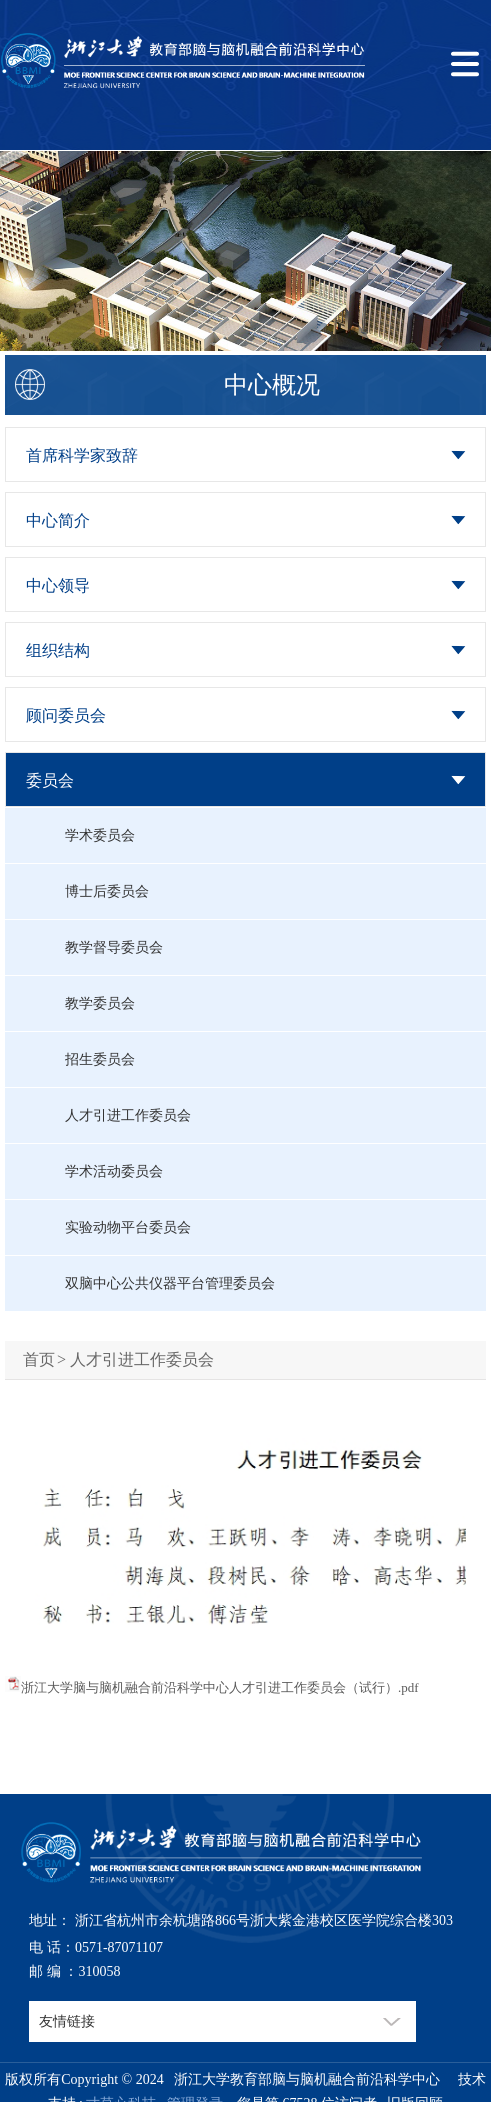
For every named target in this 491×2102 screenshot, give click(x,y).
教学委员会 (100, 1003)
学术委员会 (100, 835)
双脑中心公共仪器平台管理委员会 (170, 1283)
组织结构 (58, 650)
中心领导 (58, 585)
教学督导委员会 (114, 947)
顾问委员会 (66, 715)
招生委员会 (100, 1059)
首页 (39, 1359)
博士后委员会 (107, 891)
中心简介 (58, 520)
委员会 (50, 780)
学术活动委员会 (114, 1171)
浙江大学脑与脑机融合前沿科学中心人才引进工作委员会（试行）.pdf (220, 1687)
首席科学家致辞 (82, 455)
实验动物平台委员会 (128, 1227)
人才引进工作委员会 (128, 1115)
